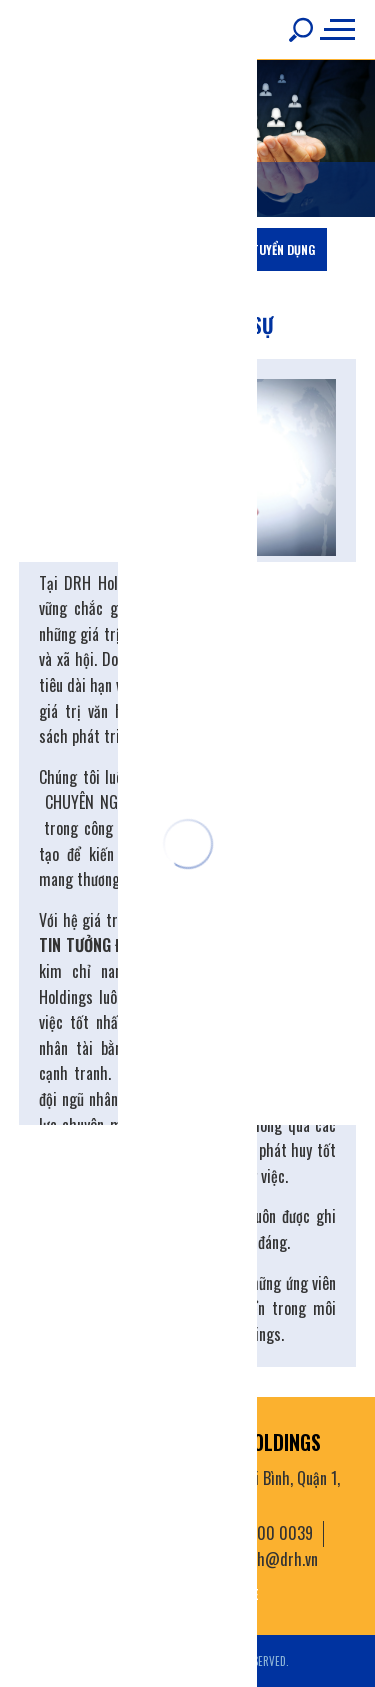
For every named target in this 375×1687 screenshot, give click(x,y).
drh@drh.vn (280, 1559)
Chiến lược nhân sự (113, 249)
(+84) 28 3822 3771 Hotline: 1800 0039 (189, 1533)
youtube (232, 1593)
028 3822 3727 (130, 1559)
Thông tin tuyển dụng (253, 249)
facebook (149, 1593)
